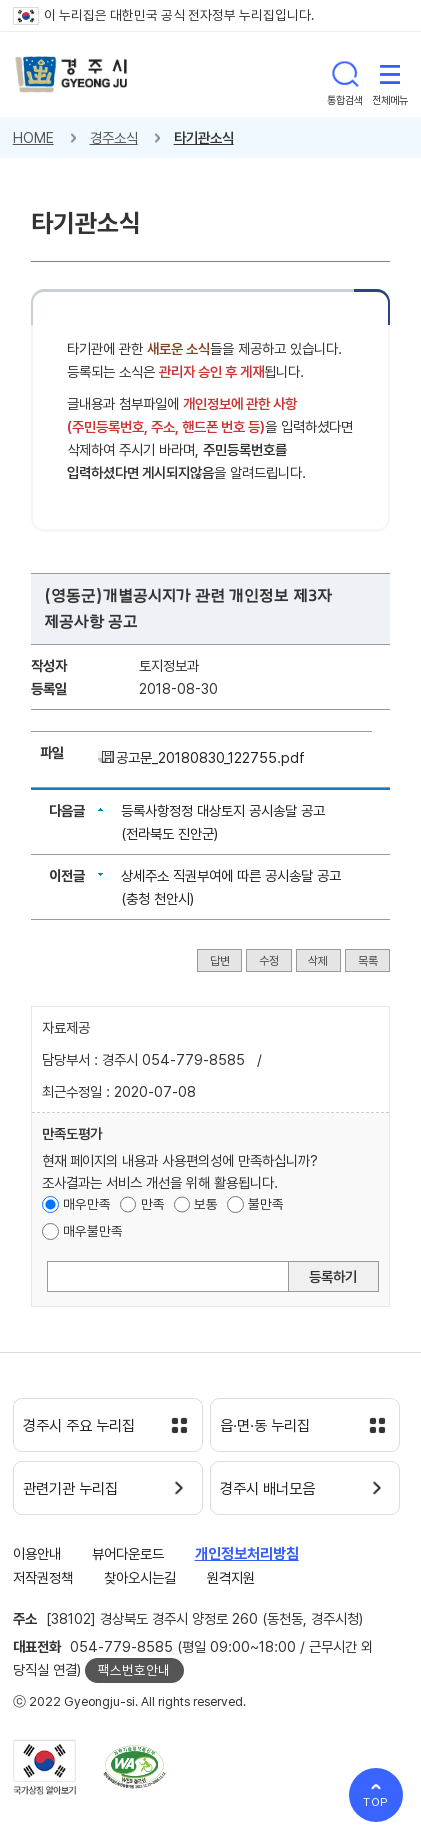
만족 (153, 1204)
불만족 (266, 1204)
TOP (376, 1802)
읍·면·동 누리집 (265, 1426)
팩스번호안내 (134, 1670)
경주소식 (114, 137)
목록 (368, 960)
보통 (206, 1204)
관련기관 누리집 (70, 1489)
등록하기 (333, 1276)
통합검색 (345, 74)
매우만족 (87, 1204)
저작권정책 (43, 1577)
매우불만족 (93, 1231)
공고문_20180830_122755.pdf (210, 757)
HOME (33, 137)
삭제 (318, 960)
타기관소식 (204, 137)
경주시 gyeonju (71, 74)
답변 (220, 960)
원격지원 (231, 1577)
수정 (269, 960)
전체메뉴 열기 (390, 74)
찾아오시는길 (140, 1577)
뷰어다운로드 (128, 1553)
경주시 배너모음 (267, 1489)
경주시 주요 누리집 (79, 1426)
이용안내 (37, 1553)
